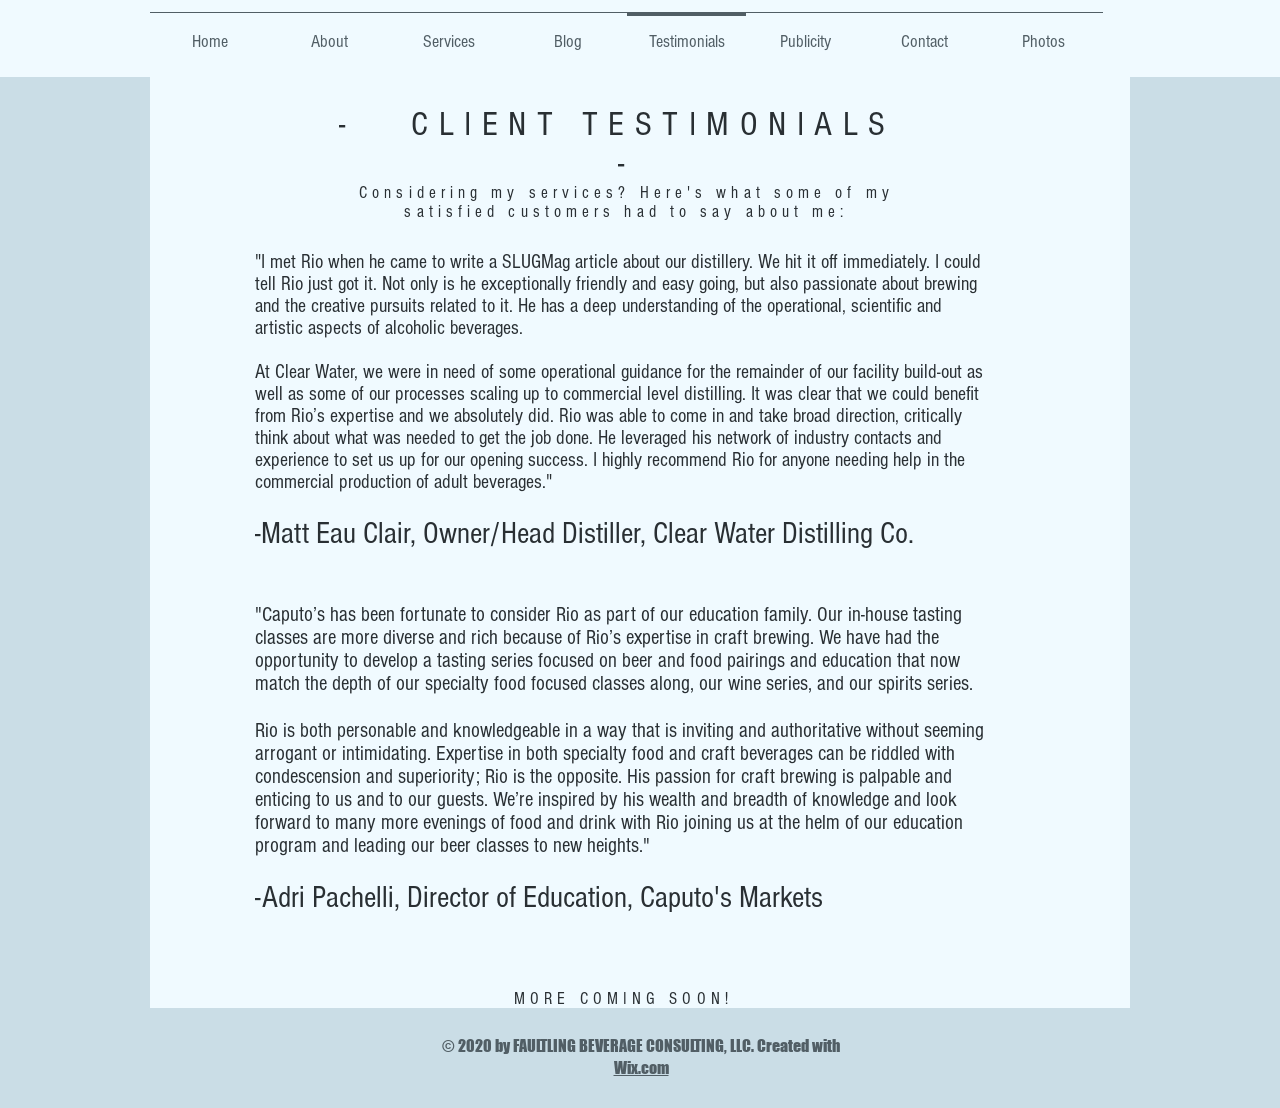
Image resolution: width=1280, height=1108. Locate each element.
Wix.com (641, 1067)
